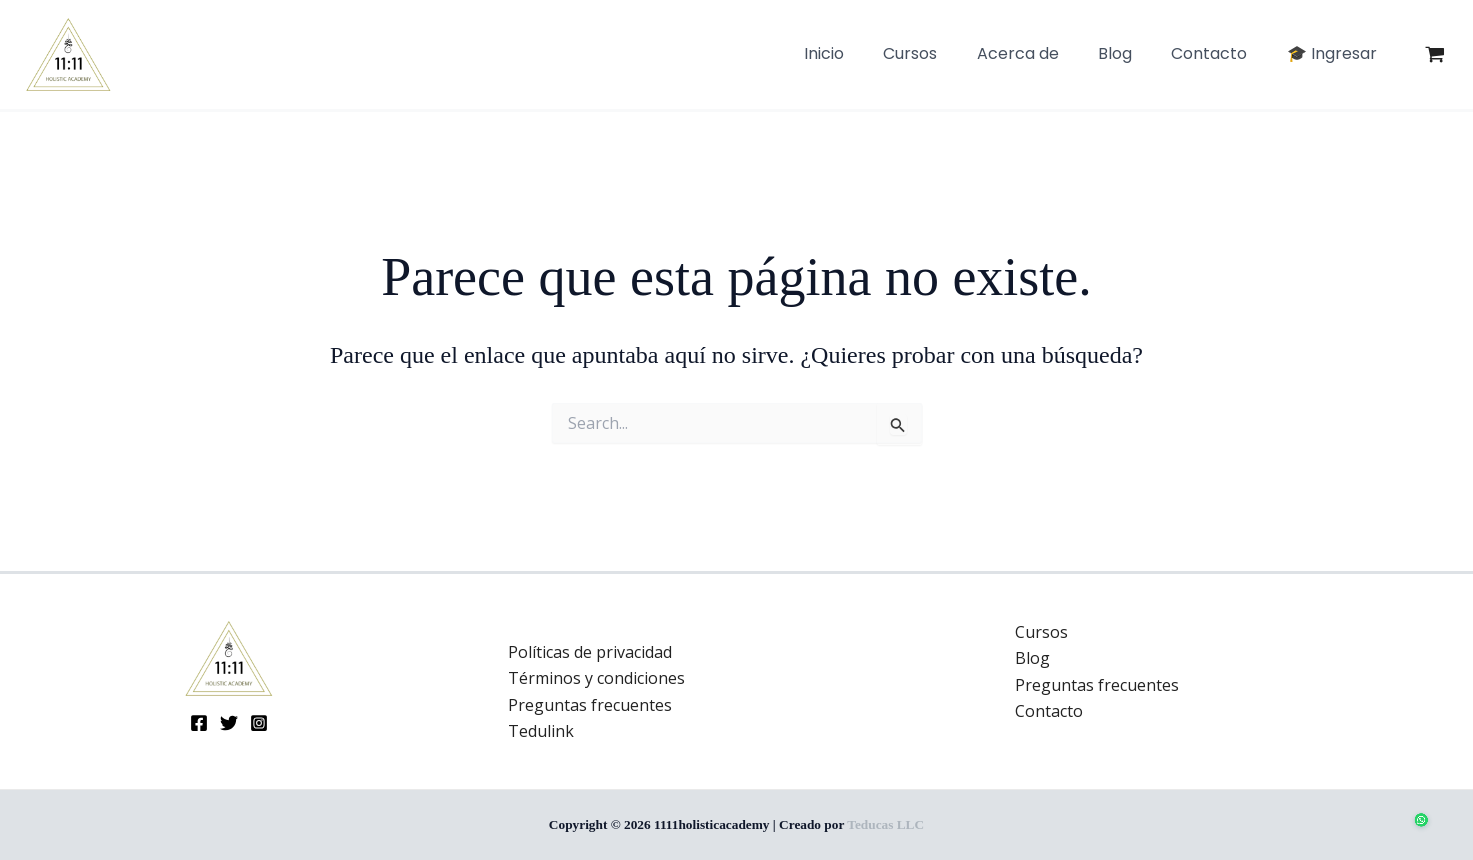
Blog (1032, 658)
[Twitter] (229, 723)
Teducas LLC (885, 824)
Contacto (1049, 711)
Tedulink (541, 731)
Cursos (1041, 632)
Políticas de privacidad (590, 652)
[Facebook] (199, 723)
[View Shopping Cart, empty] (1434, 55)
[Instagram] (259, 723)
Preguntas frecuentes (590, 705)
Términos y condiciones (596, 678)
